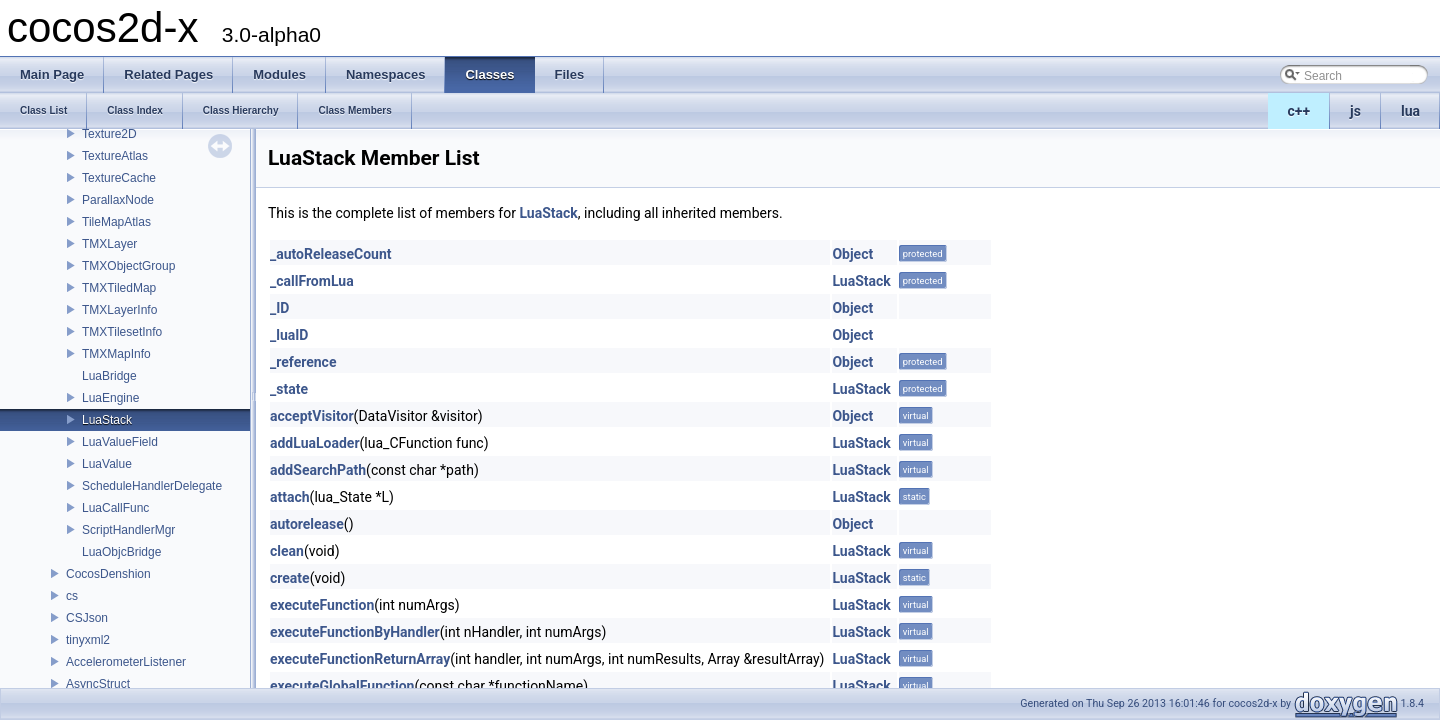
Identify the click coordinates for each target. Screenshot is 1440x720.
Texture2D (109, 134)
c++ (1299, 111)
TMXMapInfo (116, 354)
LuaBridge (109, 376)
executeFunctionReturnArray (360, 659)
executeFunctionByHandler (355, 632)
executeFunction (322, 605)
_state (289, 389)
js (1355, 111)
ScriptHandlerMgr (128, 530)
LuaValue (107, 464)
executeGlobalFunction (342, 686)
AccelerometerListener (126, 662)
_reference (303, 362)
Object (852, 254)
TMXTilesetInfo (122, 332)
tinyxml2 (88, 640)
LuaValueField (120, 442)
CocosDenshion (108, 574)
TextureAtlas (115, 156)
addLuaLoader (315, 443)
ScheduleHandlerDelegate (152, 486)
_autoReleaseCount (331, 254)
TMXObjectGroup (128, 266)
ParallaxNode (118, 200)
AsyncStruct (98, 684)
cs (72, 596)
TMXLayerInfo (119, 310)
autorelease (307, 524)
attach (290, 497)
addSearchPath (318, 470)
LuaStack (107, 420)
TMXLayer (109, 244)
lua (1410, 111)
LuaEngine (110, 398)
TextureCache (119, 178)
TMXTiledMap (119, 288)
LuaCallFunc (115, 508)
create (290, 578)
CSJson (87, 618)
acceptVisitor (312, 416)
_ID (279, 308)
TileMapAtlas (116, 222)
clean (287, 551)
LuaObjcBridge (121, 552)
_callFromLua (312, 281)
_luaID (289, 335)
